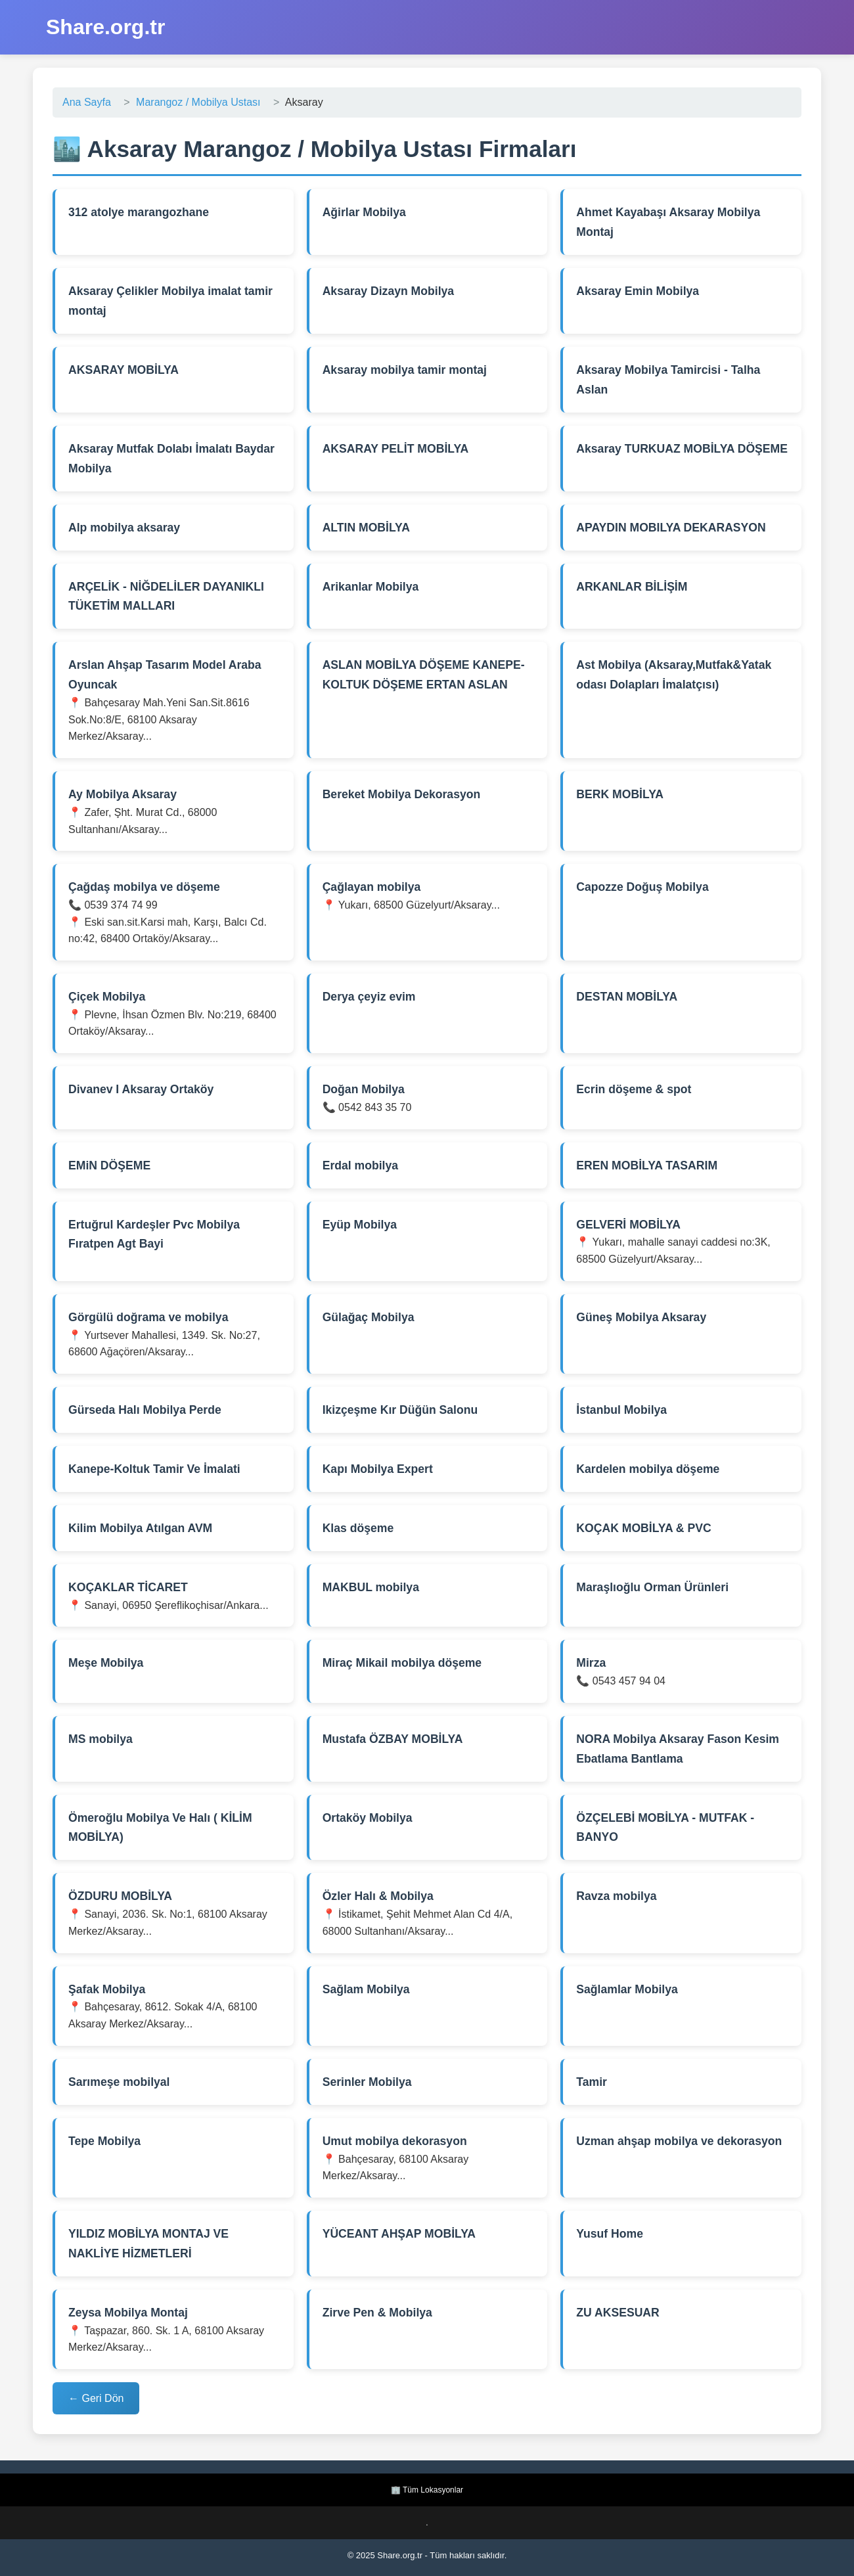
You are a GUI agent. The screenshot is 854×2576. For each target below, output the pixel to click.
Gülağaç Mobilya (369, 1317)
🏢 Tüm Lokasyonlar (427, 2490)
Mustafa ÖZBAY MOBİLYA (393, 1739)
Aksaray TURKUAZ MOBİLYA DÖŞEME (682, 448)
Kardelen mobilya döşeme (647, 1469)
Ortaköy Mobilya (368, 1817)
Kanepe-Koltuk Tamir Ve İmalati (154, 1469)
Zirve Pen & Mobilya (377, 2312)
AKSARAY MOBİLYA (123, 369)
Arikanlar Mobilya (371, 586)
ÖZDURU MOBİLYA (120, 1896)
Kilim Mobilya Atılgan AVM (140, 1528)
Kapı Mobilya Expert (378, 1469)
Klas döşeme (358, 1528)
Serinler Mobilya (367, 2082)
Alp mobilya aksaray (124, 527)
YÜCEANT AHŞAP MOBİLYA (399, 2233)
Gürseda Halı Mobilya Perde (144, 1409)
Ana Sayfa (86, 102)
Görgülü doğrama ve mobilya (148, 1317)
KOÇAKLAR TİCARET (128, 1587)
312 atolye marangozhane (138, 212)
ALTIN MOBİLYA (366, 527)
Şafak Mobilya (106, 1989)
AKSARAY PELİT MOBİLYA (396, 448)
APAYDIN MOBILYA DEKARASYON (670, 527)
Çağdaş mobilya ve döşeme (144, 886)
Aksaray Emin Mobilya (637, 291)
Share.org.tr (105, 27)
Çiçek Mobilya (106, 996)
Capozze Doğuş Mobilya (642, 886)
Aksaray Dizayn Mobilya (388, 291)
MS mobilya (100, 1739)
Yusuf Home (609, 2233)
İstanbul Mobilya (621, 1409)
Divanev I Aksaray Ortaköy (141, 1089)
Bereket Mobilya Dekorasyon (402, 794)
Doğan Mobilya (364, 1089)
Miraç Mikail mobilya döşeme (402, 1662)
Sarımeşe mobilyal (119, 2082)
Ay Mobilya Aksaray (122, 794)
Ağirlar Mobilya (364, 212)
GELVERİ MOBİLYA (628, 1224)
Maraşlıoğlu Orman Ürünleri (652, 1587)
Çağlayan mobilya (372, 886)
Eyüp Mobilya (360, 1224)
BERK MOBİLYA (619, 794)
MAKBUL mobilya (371, 1587)
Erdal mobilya (360, 1165)
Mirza (591, 1662)
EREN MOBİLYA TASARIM (646, 1165)
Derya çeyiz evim (369, 996)
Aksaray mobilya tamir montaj (405, 369)
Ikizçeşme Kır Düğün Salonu (400, 1409)
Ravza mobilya (616, 1896)
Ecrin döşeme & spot (633, 1089)
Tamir (591, 2082)
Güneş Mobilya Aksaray (641, 1317)
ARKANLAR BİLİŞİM (631, 586)
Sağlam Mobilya (366, 1989)
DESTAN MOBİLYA (626, 996)
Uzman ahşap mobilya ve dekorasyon (679, 2141)
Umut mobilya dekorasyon (395, 2141)
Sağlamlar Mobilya (627, 1989)
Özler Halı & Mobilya (378, 1896)
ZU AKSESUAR (617, 2312)
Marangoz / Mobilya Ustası (198, 102)
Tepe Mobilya (104, 2141)
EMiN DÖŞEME (109, 1165)
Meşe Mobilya (105, 1662)
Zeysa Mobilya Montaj (128, 2312)
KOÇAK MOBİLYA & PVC (643, 1528)
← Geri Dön (96, 2398)
